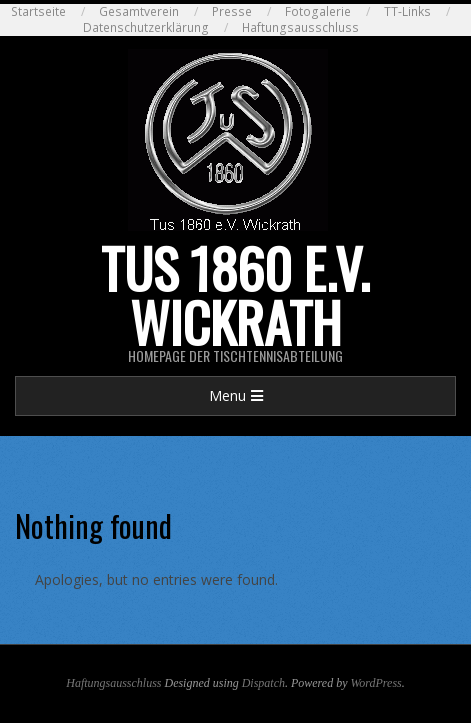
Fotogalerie (318, 11)
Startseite (38, 11)
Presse (232, 11)
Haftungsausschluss (300, 27)
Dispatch (263, 683)
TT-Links (407, 11)
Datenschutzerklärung (146, 27)
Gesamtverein (139, 11)
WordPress (375, 683)
